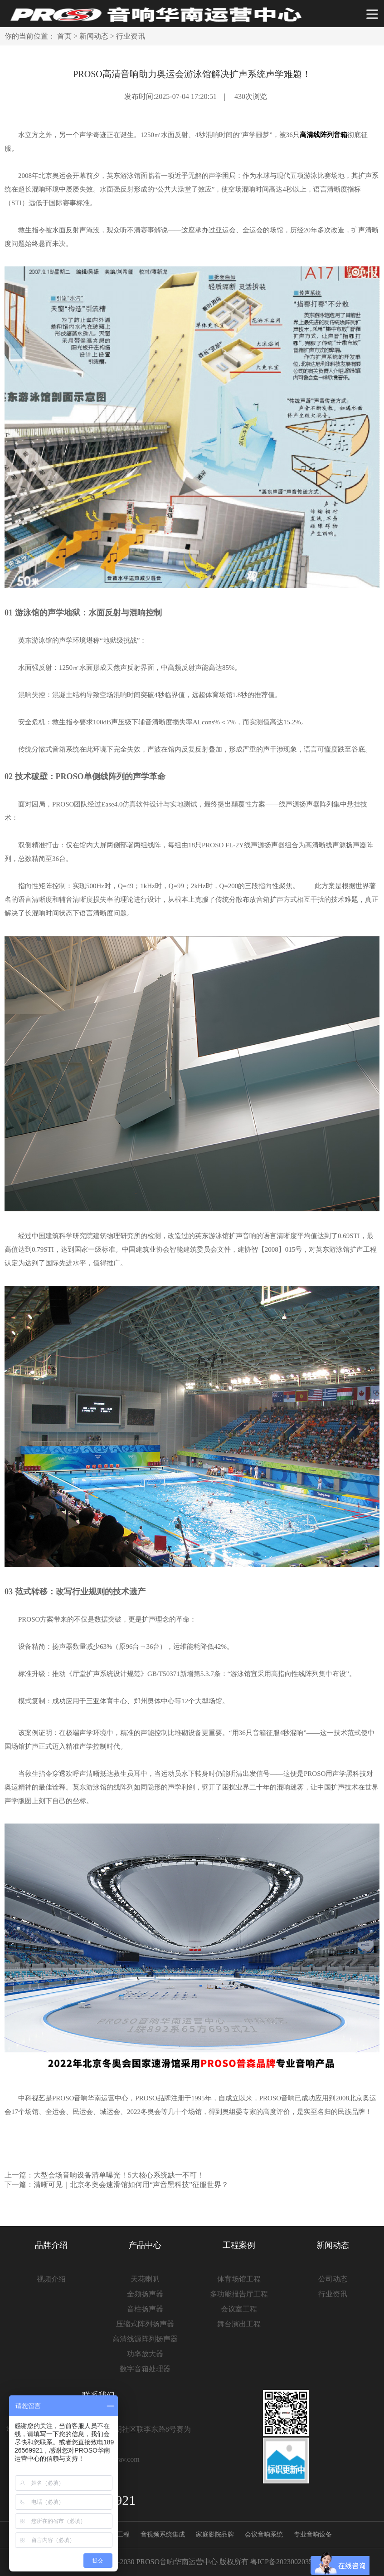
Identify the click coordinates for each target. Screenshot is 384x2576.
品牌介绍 (51, 2245)
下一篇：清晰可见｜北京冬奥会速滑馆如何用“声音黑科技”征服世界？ (116, 2184)
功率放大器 (145, 2354)
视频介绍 (51, 2279)
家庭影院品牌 (215, 2534)
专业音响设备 (313, 2534)
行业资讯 (130, 36)
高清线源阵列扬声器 (145, 2339)
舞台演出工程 (239, 2324)
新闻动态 (93, 36)
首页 (64, 36)
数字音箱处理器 (145, 2369)
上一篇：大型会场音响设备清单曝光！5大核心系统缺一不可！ (104, 2175)
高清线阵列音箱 (323, 134)
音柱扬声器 (145, 2309)
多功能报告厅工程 (239, 2294)
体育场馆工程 (239, 2279)
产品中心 (145, 2245)
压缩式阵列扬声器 (145, 2324)
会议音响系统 (264, 2534)
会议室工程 (239, 2309)
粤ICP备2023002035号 (285, 2562)
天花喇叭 (145, 2279)
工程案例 (239, 2245)
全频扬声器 (145, 2294)
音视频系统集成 (163, 2534)
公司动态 (332, 2279)
